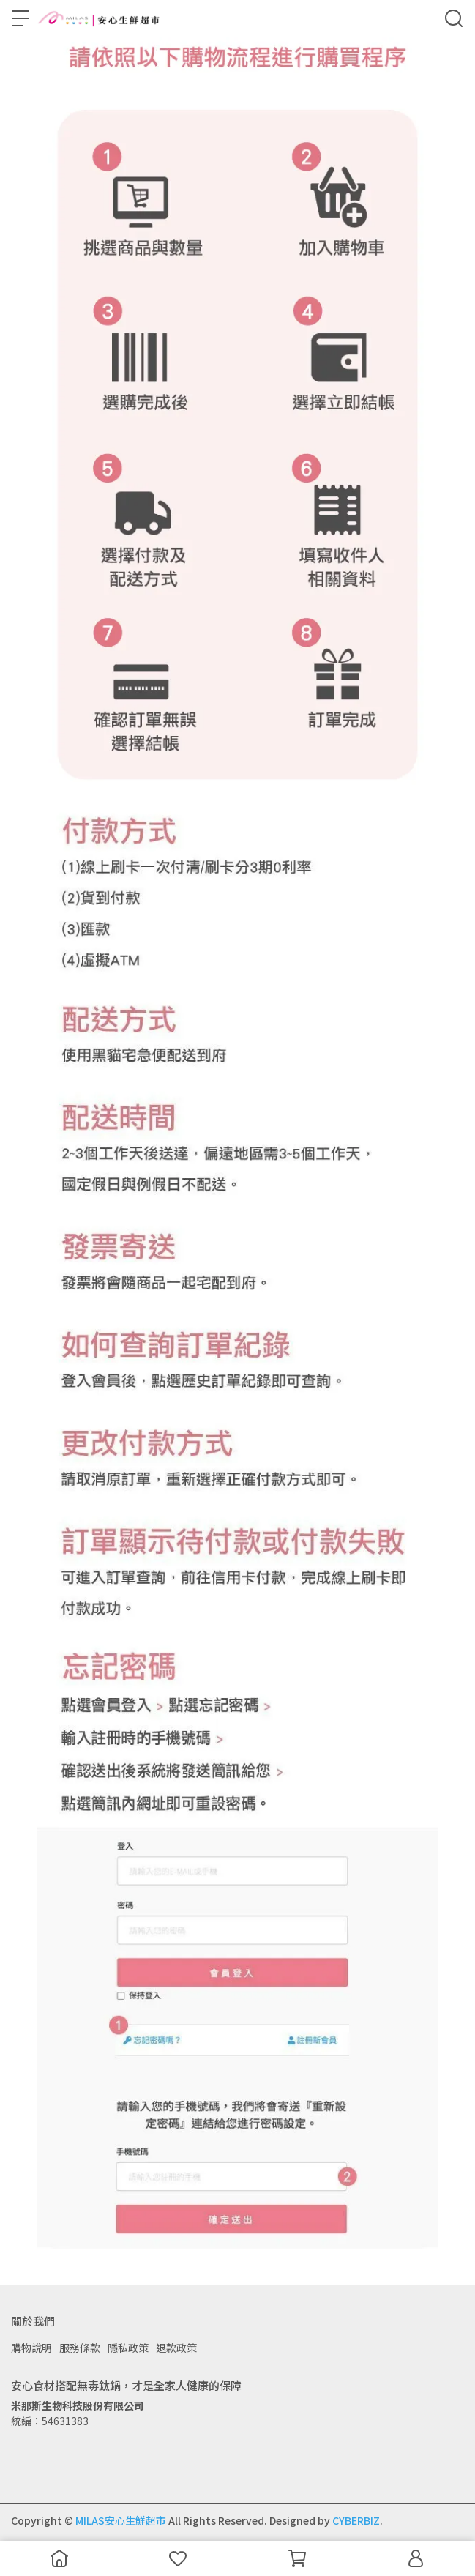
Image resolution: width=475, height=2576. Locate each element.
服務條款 (79, 2347)
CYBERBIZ (356, 2520)
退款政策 (176, 2347)
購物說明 (31, 2347)
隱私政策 (128, 2347)
